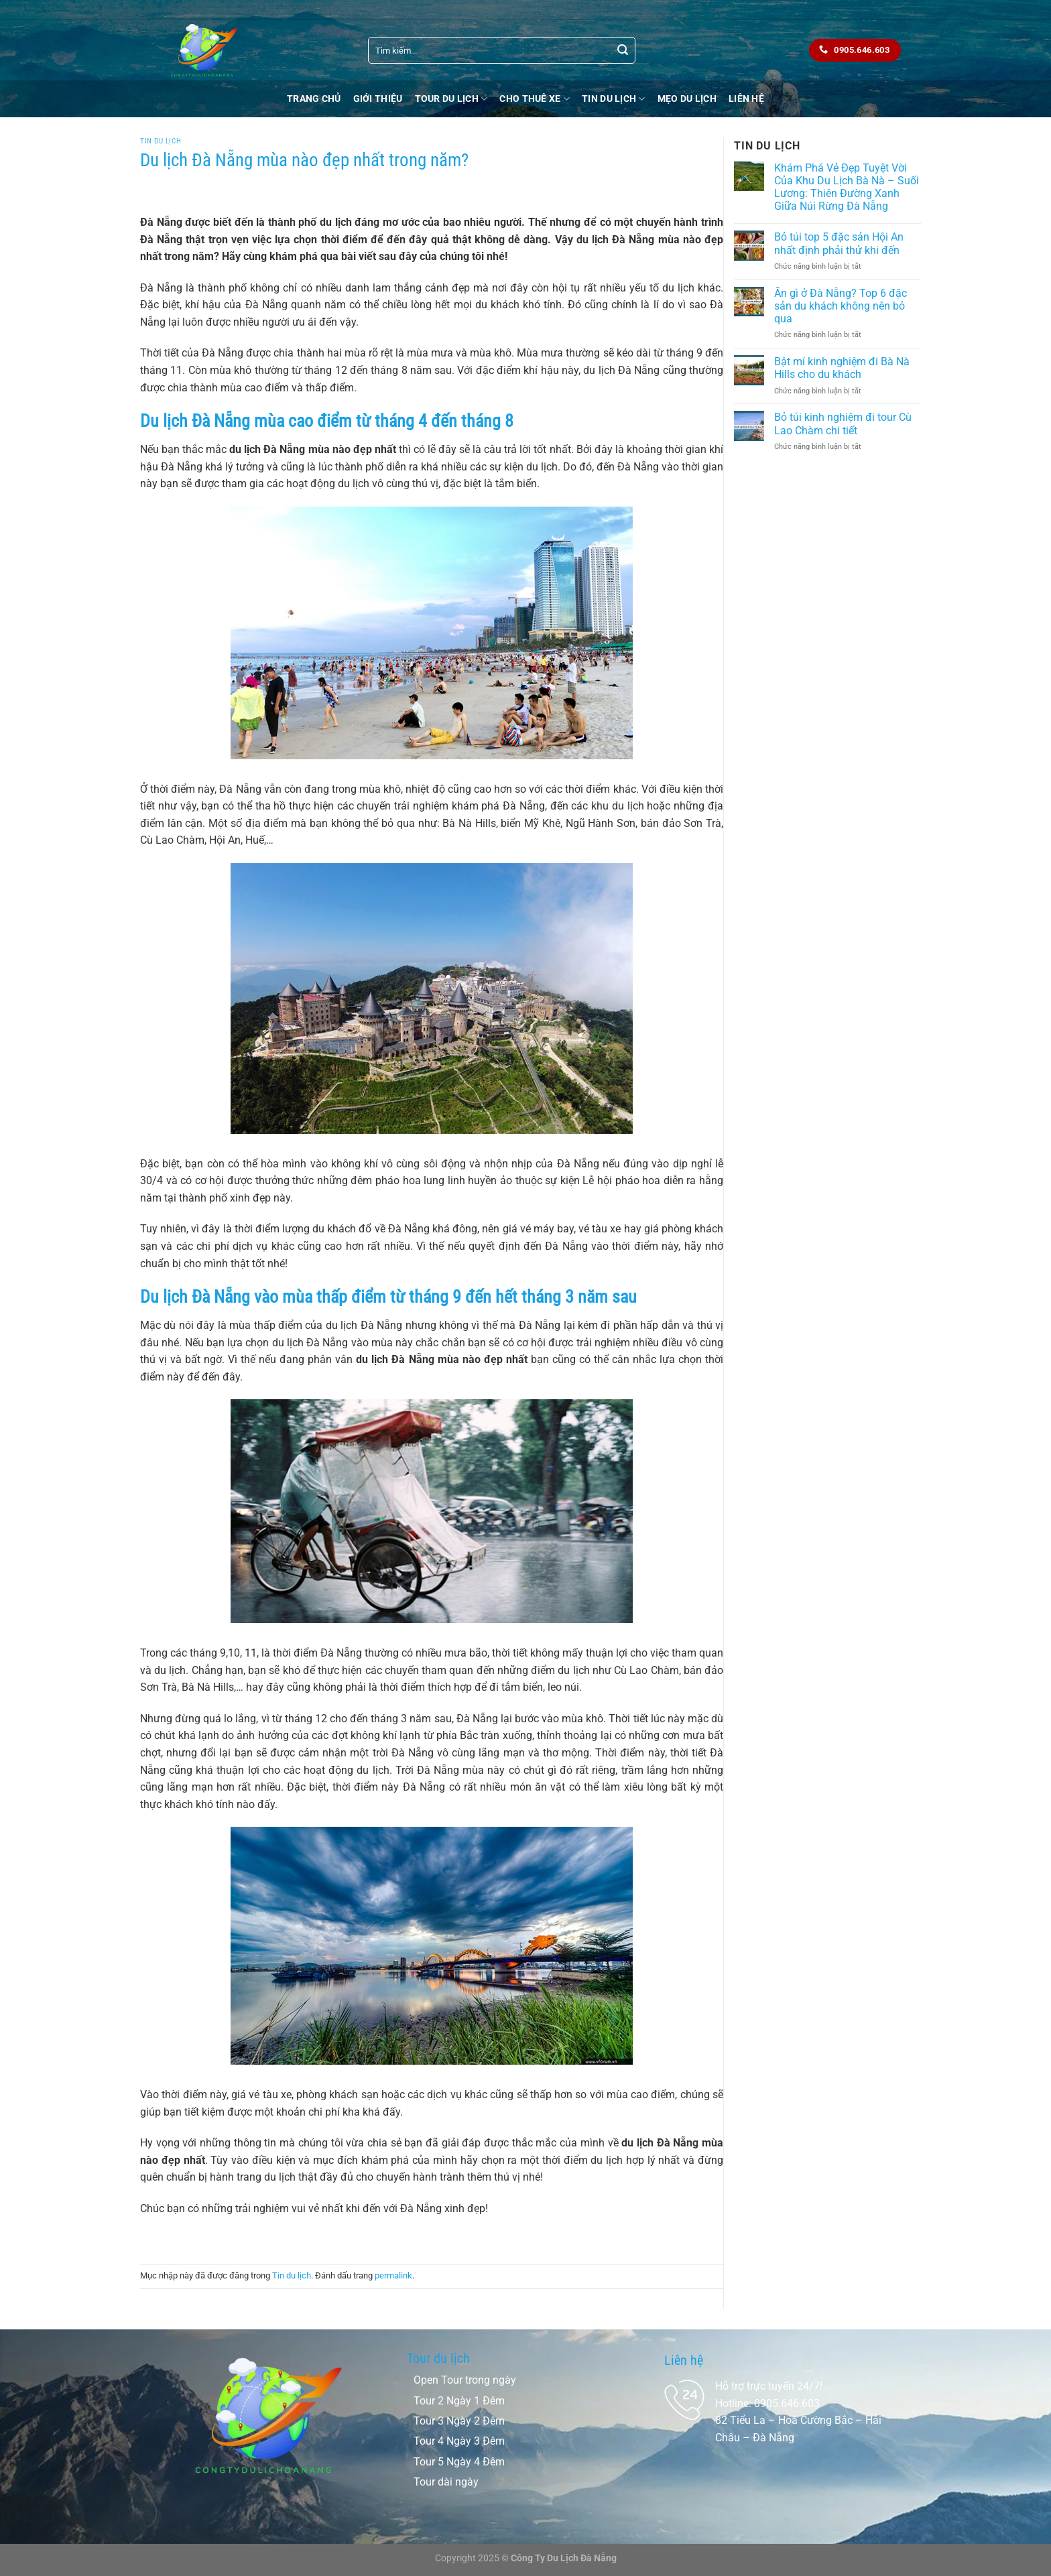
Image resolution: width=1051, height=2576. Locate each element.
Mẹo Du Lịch (687, 99)
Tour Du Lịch (451, 98)
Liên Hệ (746, 99)
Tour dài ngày (446, 2481)
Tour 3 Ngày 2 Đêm (459, 2420)
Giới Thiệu (378, 99)
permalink (393, 2275)
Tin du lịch (613, 98)
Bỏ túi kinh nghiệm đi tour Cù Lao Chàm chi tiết (843, 423)
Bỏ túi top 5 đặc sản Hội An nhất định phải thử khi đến (839, 243)
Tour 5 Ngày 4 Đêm (459, 2461)
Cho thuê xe (534, 98)
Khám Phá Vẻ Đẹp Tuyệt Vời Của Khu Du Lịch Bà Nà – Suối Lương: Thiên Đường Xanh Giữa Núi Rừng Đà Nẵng (846, 187)
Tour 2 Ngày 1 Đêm (459, 2400)
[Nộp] (622, 50)
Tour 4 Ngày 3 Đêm (459, 2441)
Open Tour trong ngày (465, 2380)
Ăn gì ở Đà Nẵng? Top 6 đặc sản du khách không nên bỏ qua (840, 306)
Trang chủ (314, 99)
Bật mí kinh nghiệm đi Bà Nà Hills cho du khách (842, 368)
